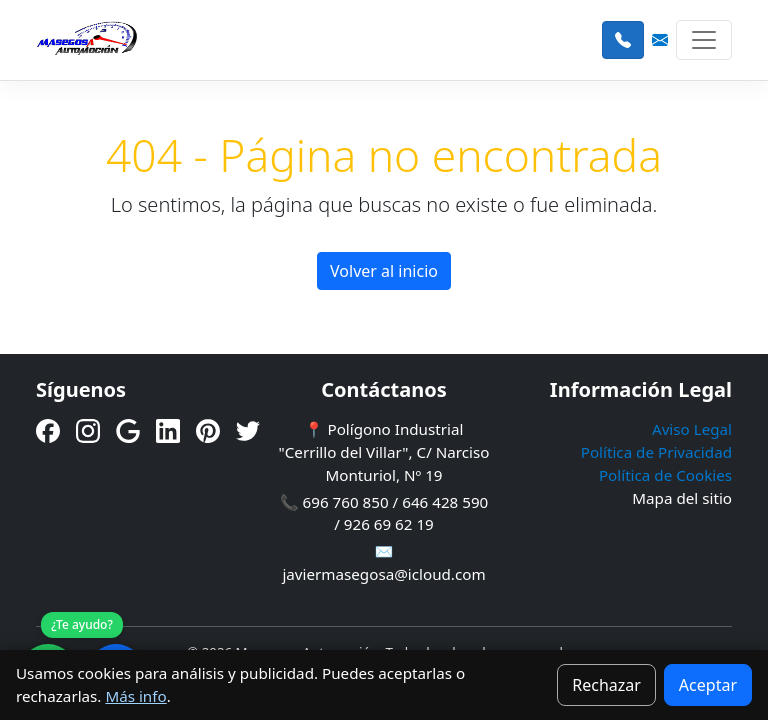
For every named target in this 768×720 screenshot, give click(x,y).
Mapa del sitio (682, 498)
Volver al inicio (384, 271)
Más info (135, 696)
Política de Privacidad (656, 452)
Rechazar (606, 685)
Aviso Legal (692, 429)
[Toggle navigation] (704, 40)
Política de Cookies (665, 475)
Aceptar (708, 685)
